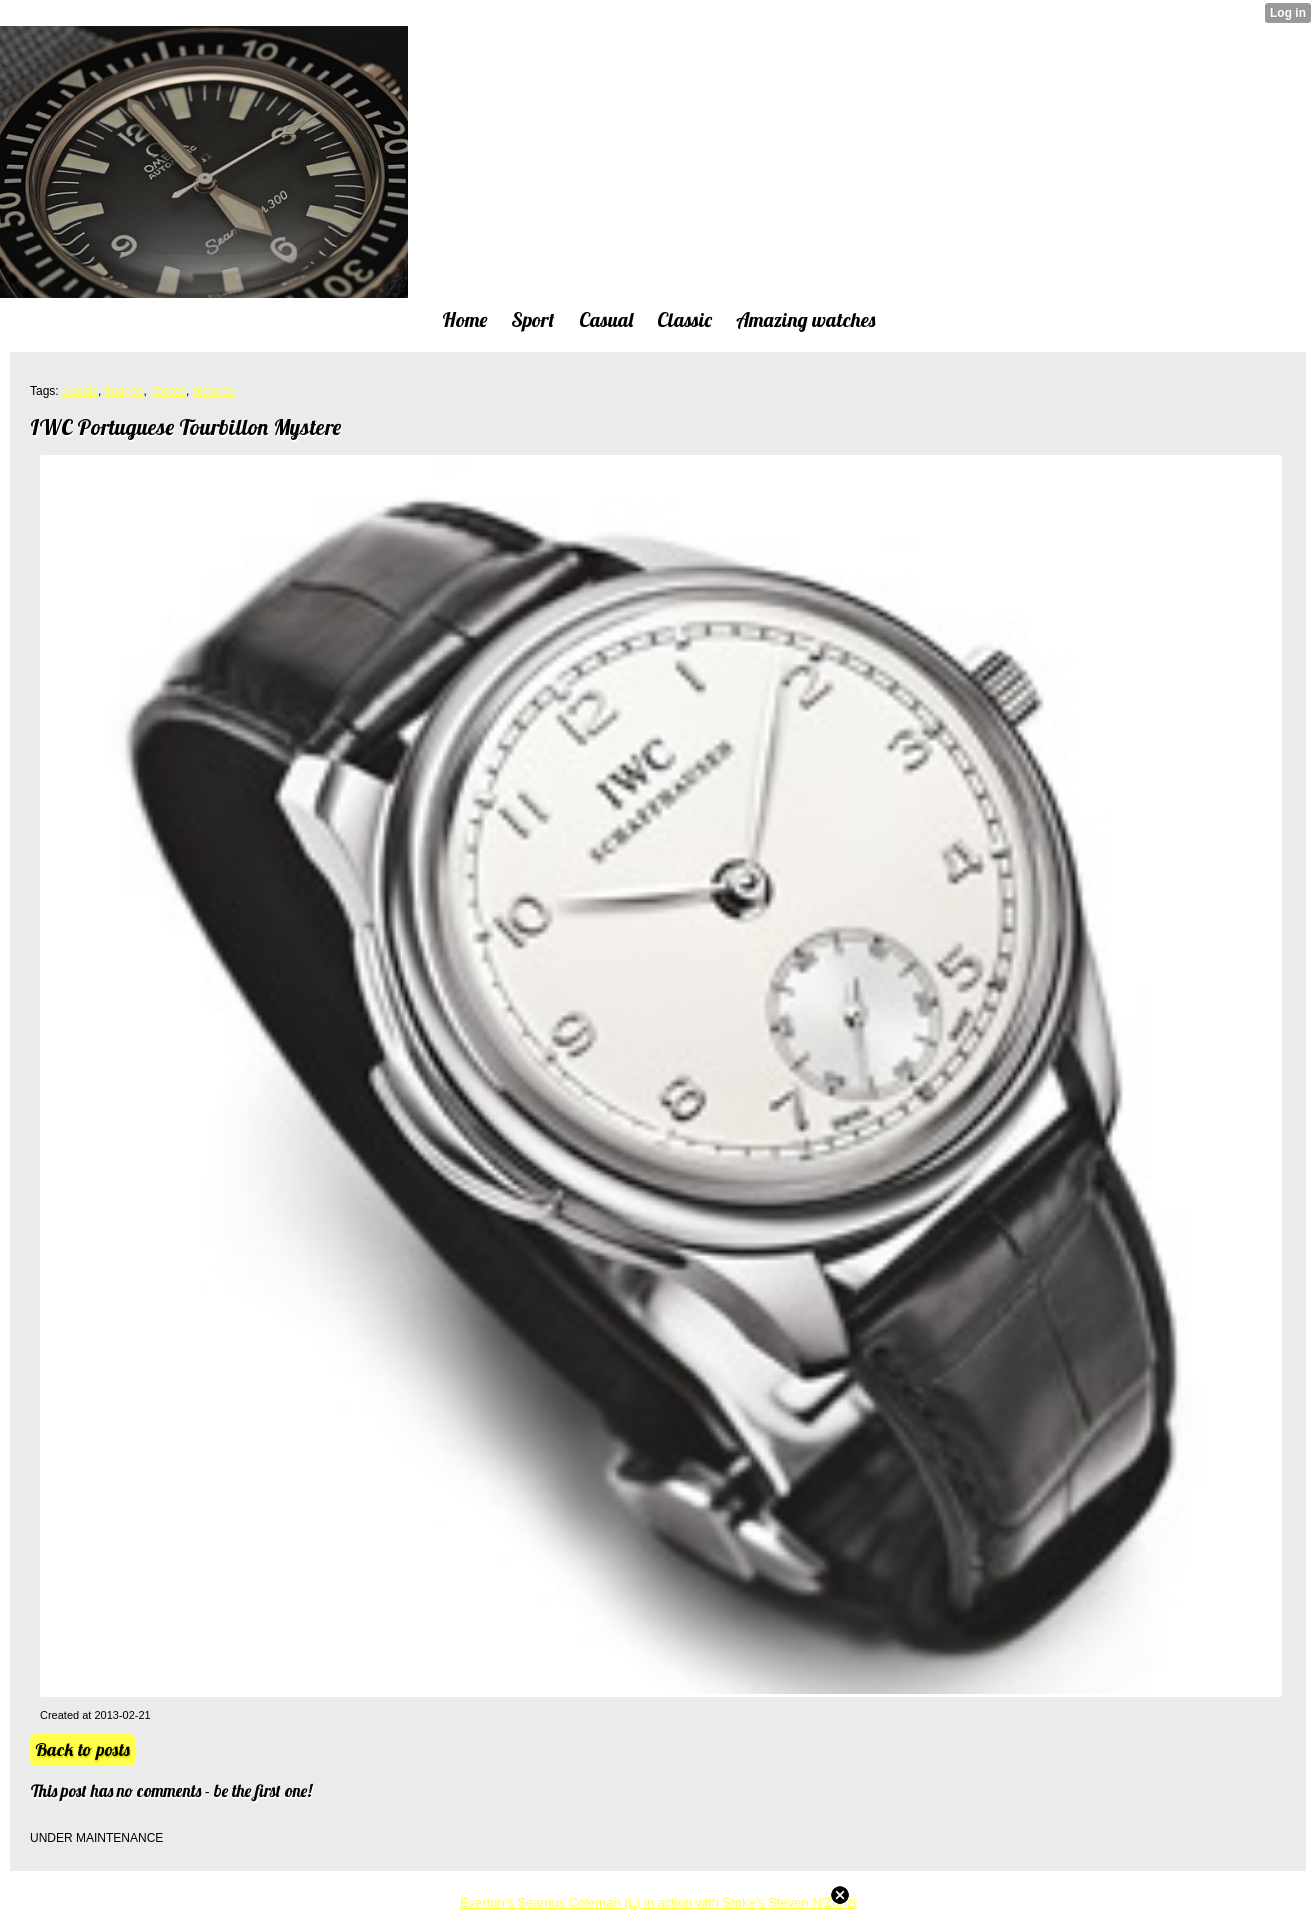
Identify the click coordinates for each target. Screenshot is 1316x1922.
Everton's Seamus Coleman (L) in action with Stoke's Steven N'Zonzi (658, 1902)
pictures (214, 391)
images (124, 391)
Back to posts (82, 1749)
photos (168, 391)
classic (80, 391)
